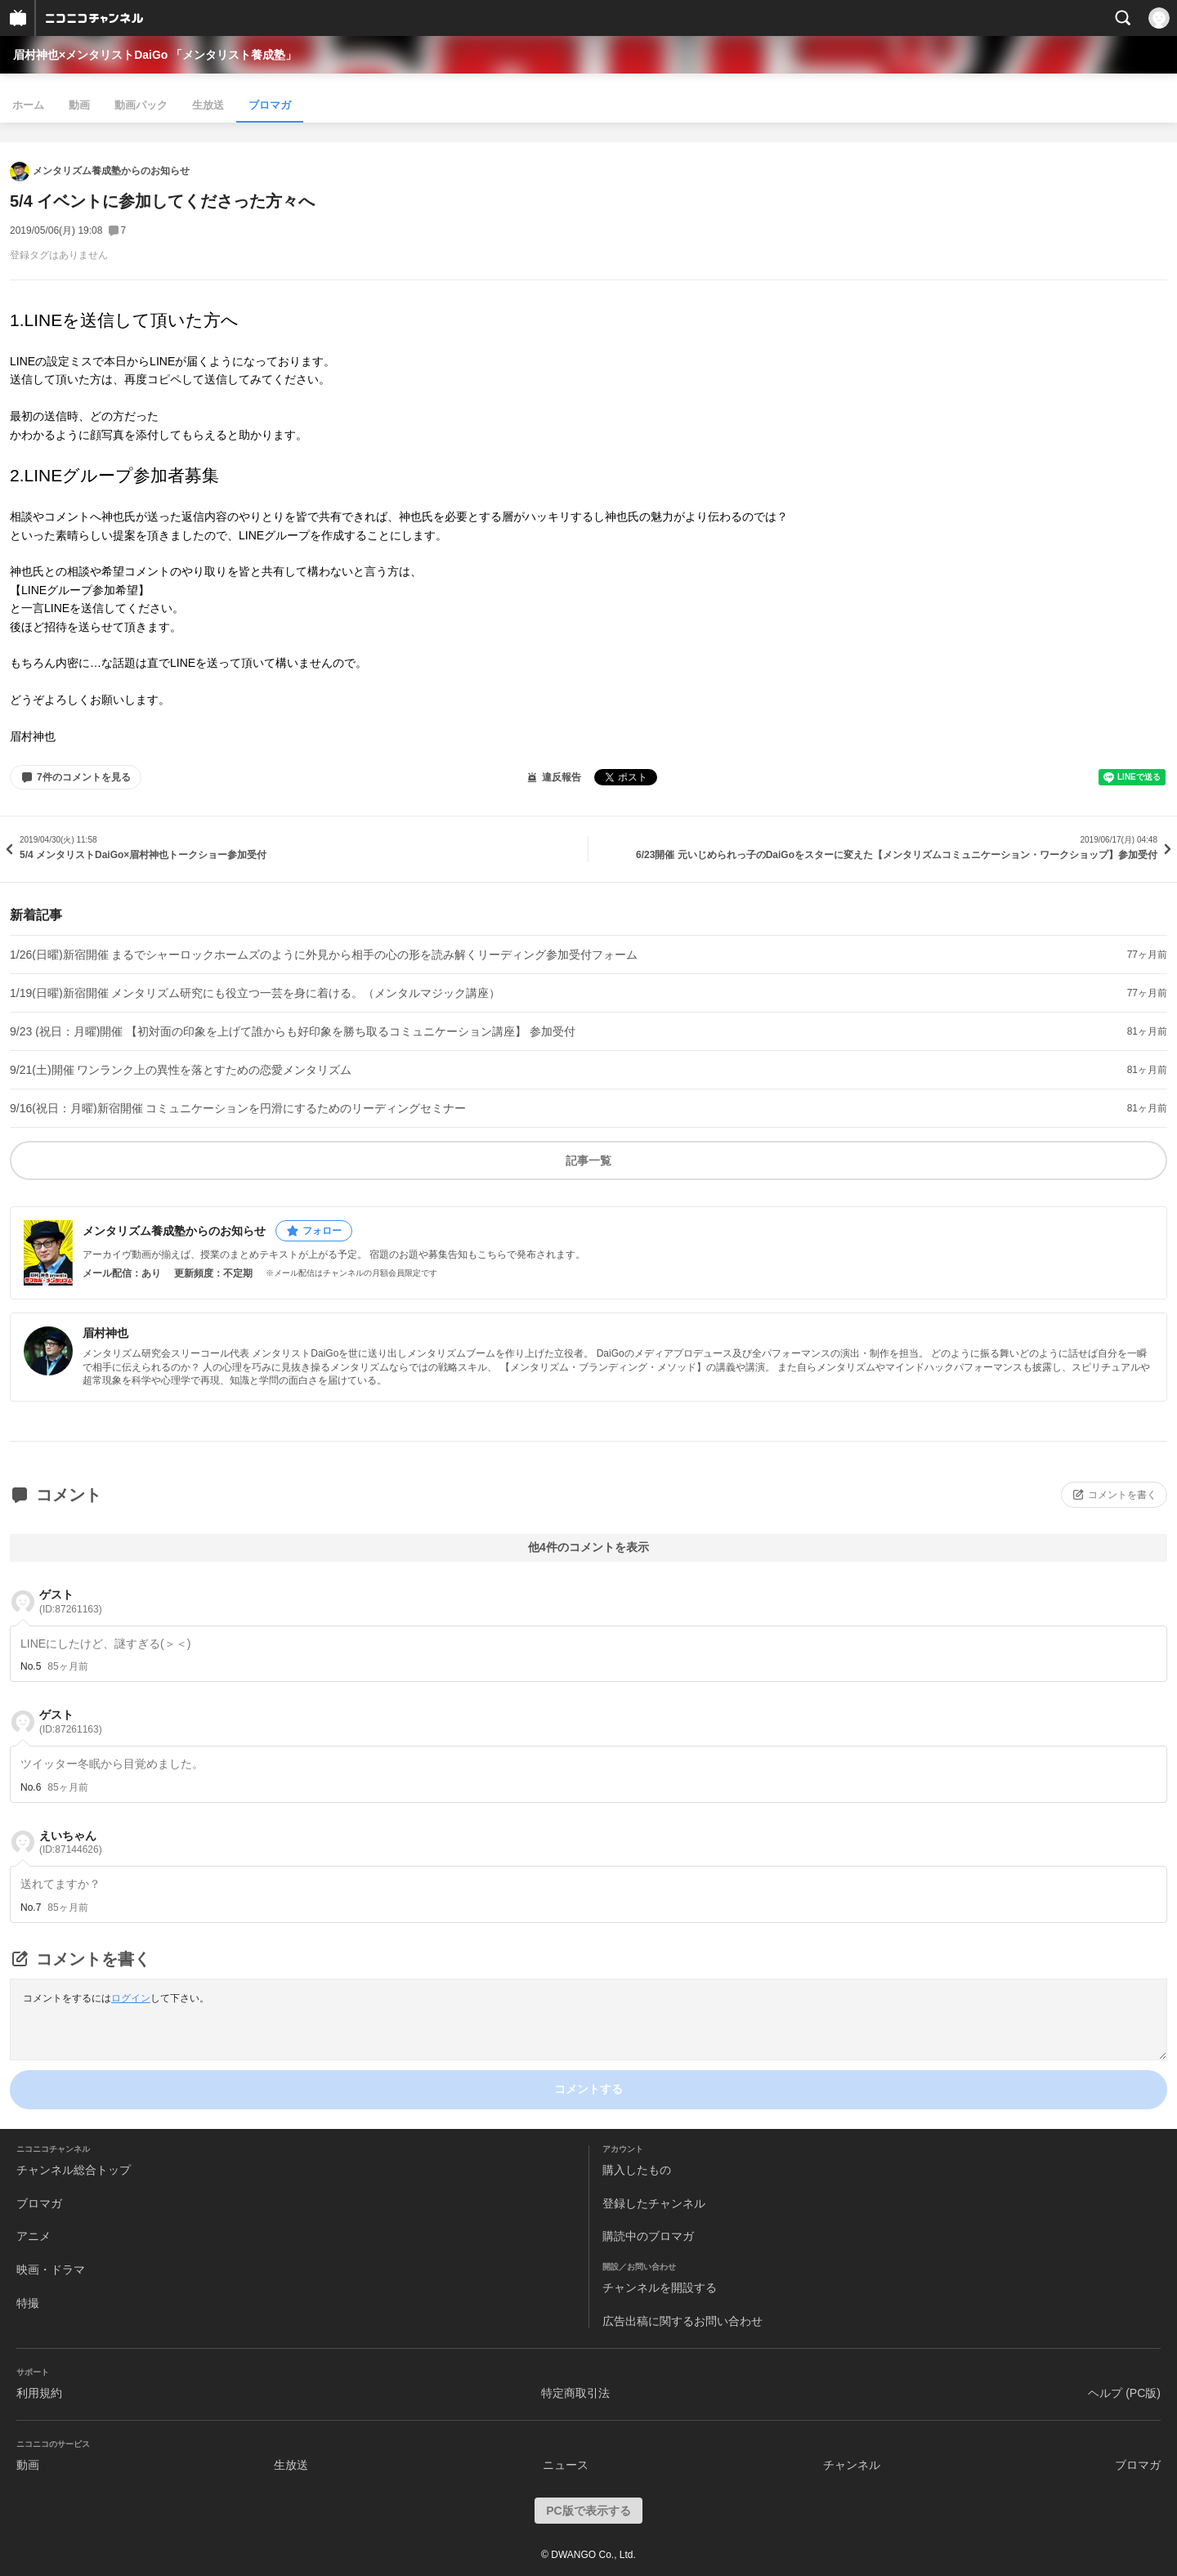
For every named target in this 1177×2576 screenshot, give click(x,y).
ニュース (565, 2464)
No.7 (30, 1907)
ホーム (28, 105)
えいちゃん (70, 1842)
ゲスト (70, 1601)
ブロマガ (269, 105)
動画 (79, 105)
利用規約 (39, 2392)
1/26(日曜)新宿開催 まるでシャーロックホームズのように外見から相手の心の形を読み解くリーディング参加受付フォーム (324, 954)
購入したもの (636, 2169)
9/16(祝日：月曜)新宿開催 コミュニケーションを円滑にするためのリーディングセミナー (238, 1108)
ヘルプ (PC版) (1124, 2392)
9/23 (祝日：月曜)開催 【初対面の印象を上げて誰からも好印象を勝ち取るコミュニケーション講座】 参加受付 (292, 1031)
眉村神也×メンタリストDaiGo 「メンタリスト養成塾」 (155, 54)
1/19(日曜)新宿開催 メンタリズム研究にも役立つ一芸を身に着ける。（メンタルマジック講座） (255, 993)
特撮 (27, 2303)
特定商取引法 (575, 2392)
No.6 (30, 1787)
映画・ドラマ (50, 2269)
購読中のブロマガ (648, 2236)
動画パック (141, 105)
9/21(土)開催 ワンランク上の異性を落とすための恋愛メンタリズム (180, 1070)
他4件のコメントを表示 (588, 1547)
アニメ (33, 2236)
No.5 (30, 1666)
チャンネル (851, 2464)
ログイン (130, 1998)
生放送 (208, 105)
